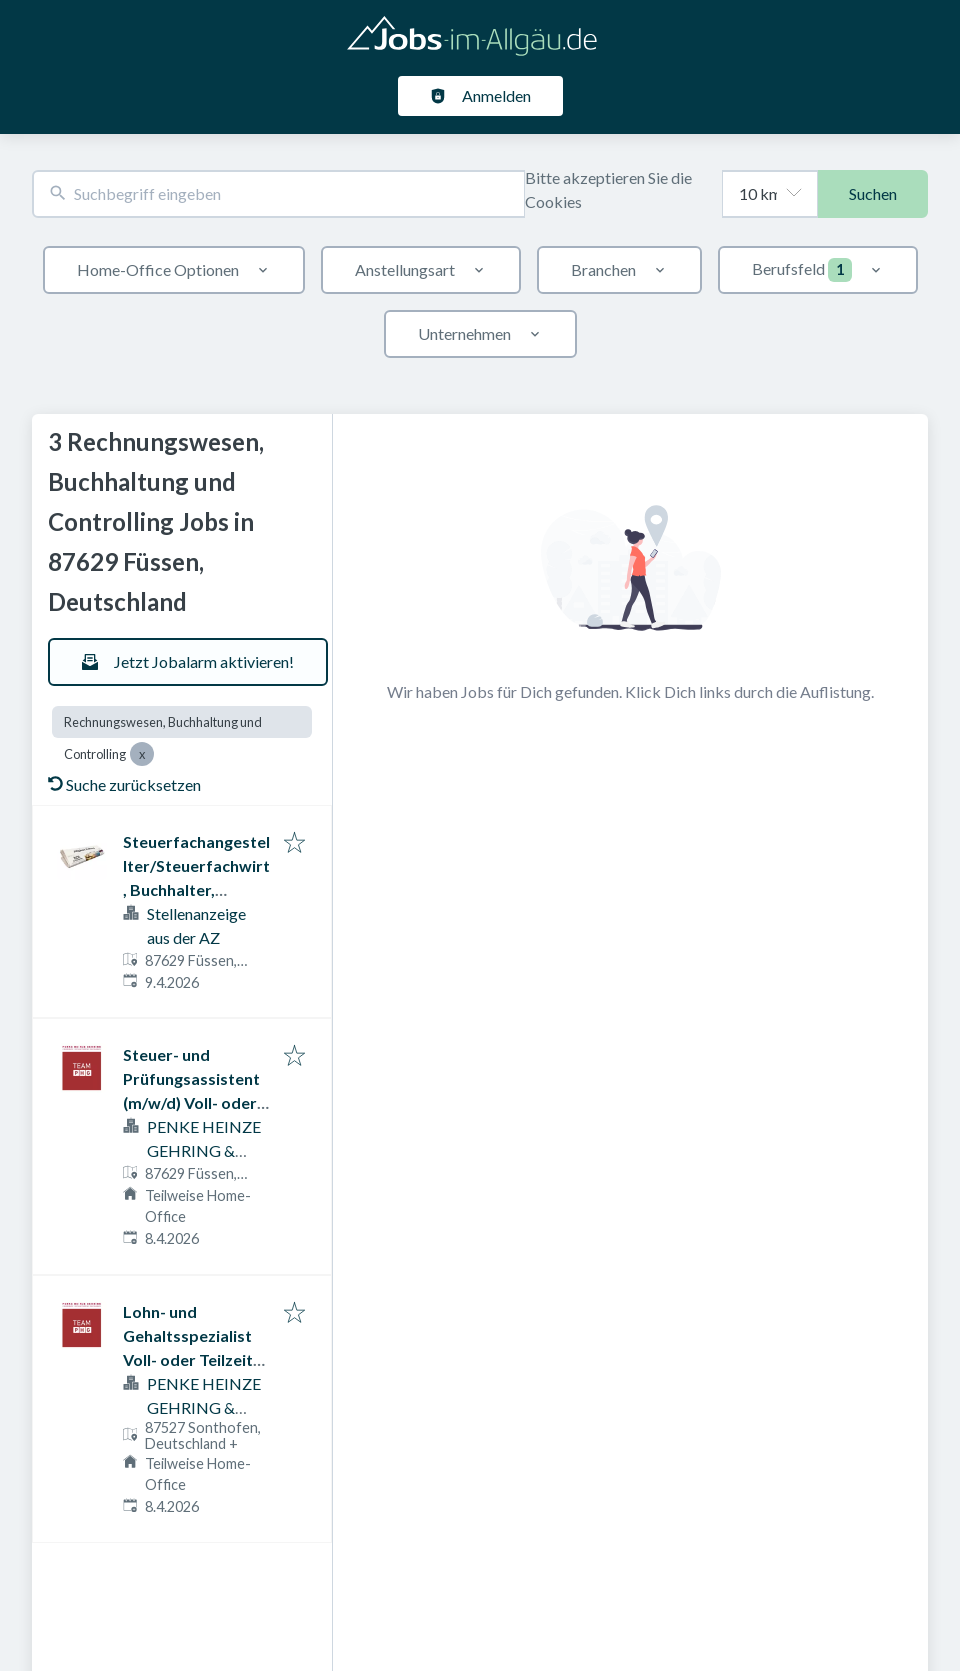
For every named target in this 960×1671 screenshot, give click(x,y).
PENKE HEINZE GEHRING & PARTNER (204, 1150)
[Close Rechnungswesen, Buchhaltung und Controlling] (142, 754)
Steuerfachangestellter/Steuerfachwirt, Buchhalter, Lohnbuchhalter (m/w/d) (196, 889)
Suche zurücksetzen (124, 784)
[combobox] (278, 194)
